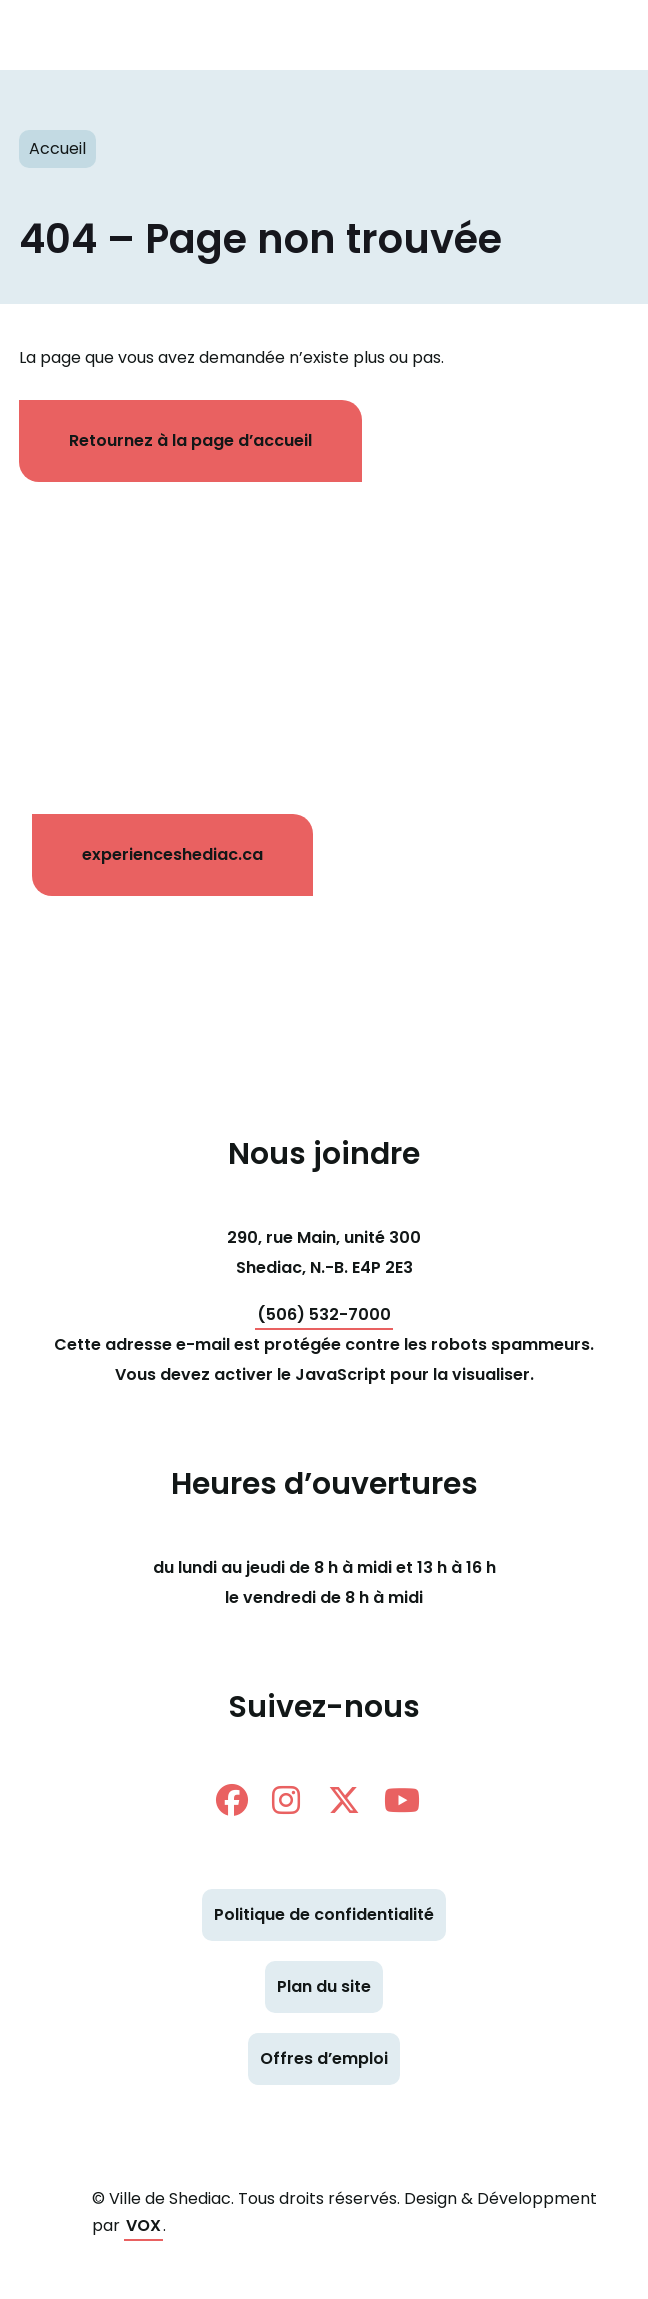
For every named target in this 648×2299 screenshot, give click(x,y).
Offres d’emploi (324, 2058)
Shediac (284, 35)
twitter (344, 1800)
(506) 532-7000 (324, 1314)
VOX (143, 2225)
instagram (286, 1800)
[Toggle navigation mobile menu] (598, 35)
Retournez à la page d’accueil (190, 440)
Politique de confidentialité (324, 1914)
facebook (232, 1800)
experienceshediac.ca (172, 854)
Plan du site (324, 1986)
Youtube (402, 1800)
